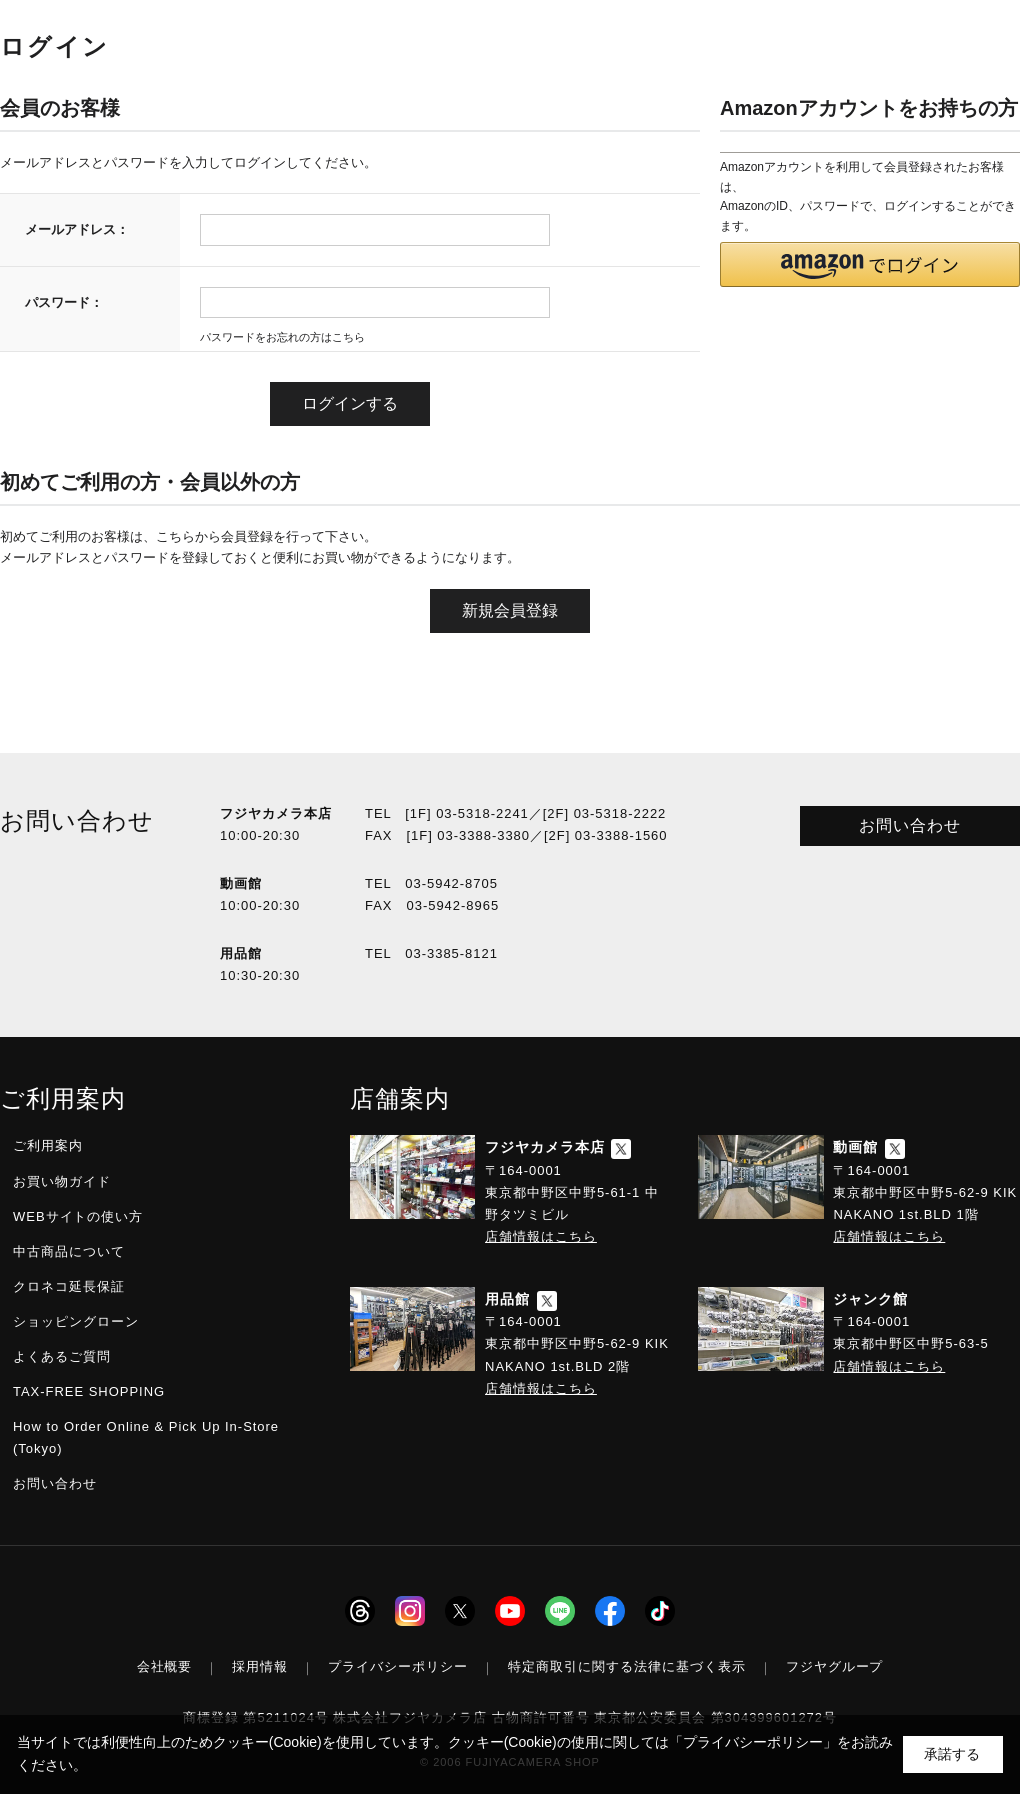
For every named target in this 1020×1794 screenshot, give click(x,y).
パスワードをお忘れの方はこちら (282, 337)
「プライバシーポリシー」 (753, 1742)
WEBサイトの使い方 (78, 1216)
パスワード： (64, 302)
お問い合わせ (910, 825)
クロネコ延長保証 (69, 1286)
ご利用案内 (48, 1145)
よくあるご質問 (62, 1356)
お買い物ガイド (62, 1181)
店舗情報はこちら (541, 1236)
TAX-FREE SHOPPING (89, 1391)
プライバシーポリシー (398, 1666)
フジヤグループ (835, 1666)
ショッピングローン (76, 1321)
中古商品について (69, 1251)
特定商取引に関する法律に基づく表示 (627, 1666)
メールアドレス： (77, 229)
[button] (870, 264)
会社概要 (165, 1666)
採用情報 (260, 1666)
